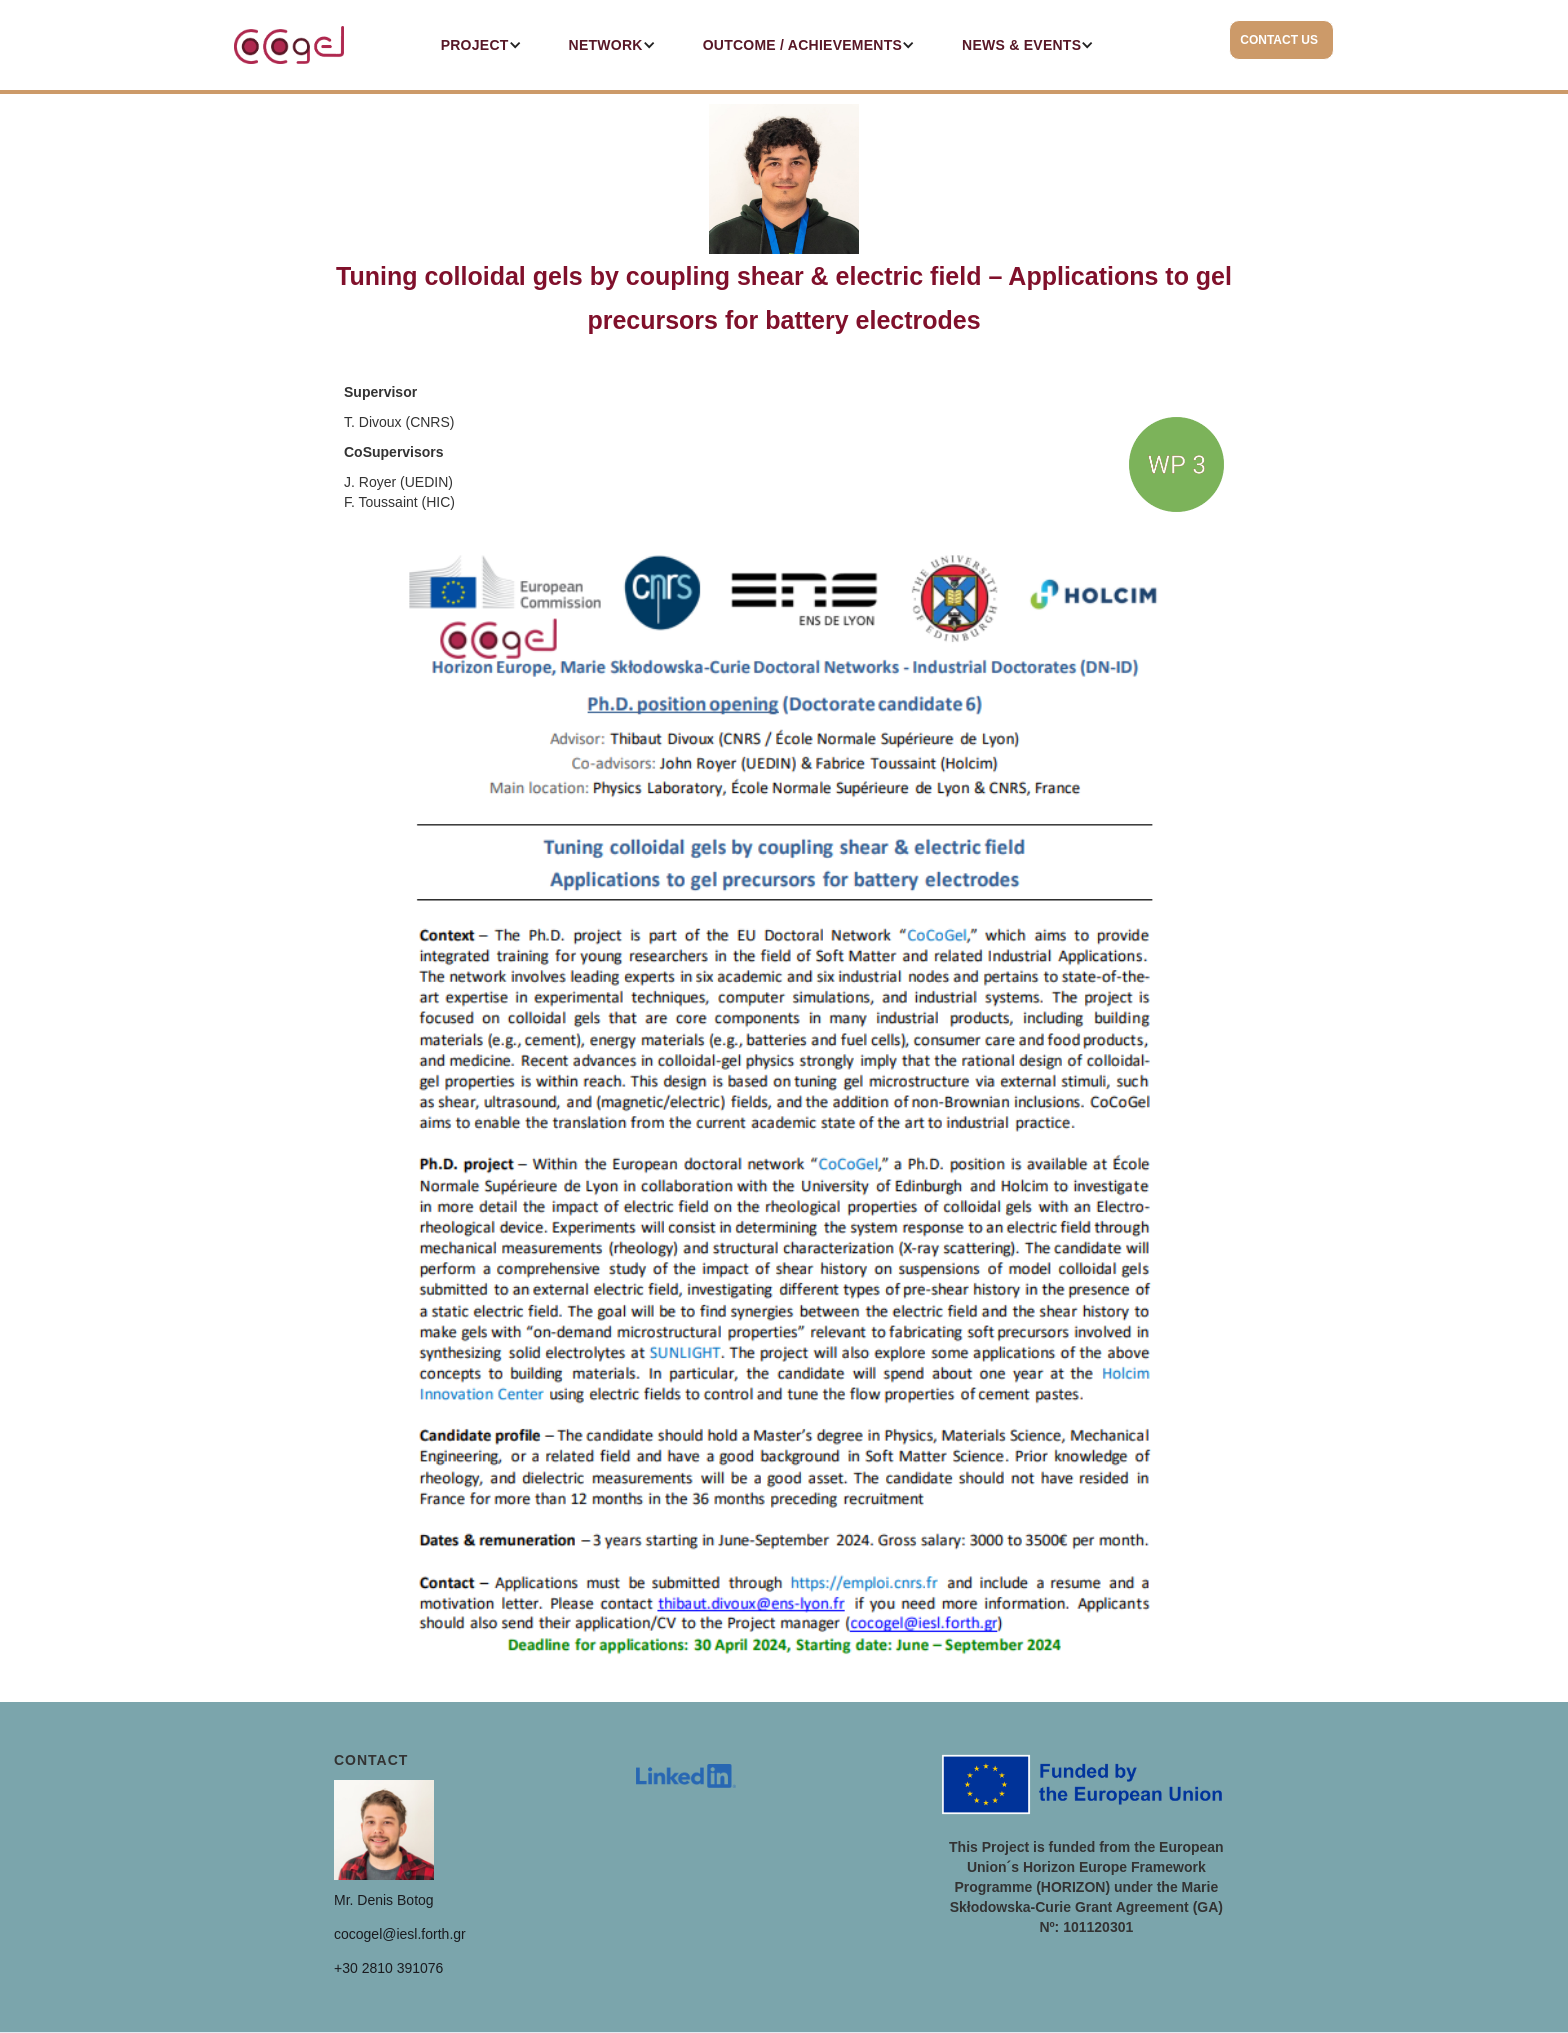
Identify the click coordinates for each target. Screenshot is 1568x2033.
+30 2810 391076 (388, 1968)
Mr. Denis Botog (384, 1900)
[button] (473, 45)
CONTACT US (1279, 40)
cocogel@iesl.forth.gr (400, 1934)
